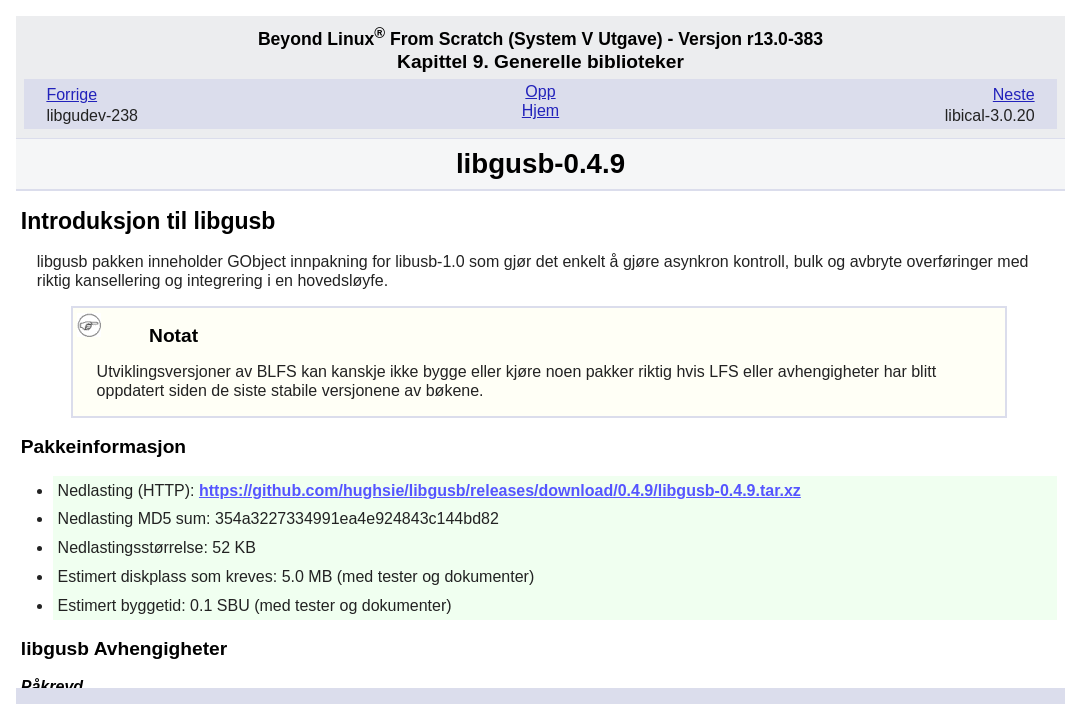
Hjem (540, 110)
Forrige (71, 94)
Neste (1014, 94)
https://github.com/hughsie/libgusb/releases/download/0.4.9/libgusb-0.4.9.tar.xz (500, 490)
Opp (540, 91)
